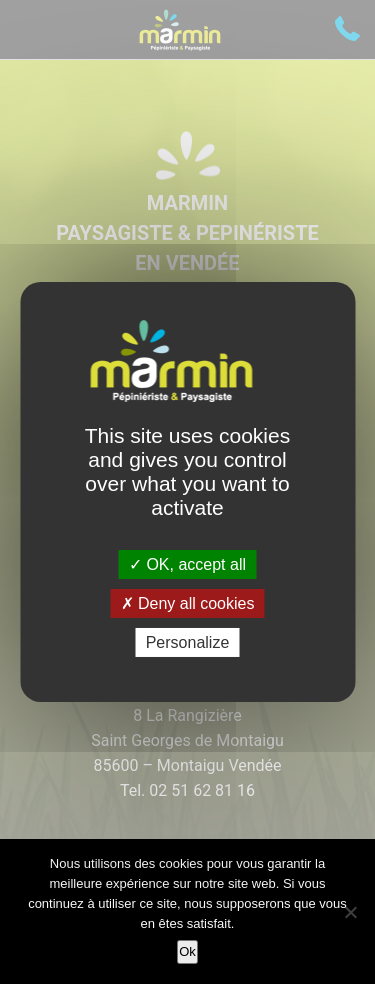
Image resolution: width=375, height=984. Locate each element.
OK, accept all (187, 563)
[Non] (350, 912)
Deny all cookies (188, 603)
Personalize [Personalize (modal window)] (188, 642)
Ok (187, 951)
